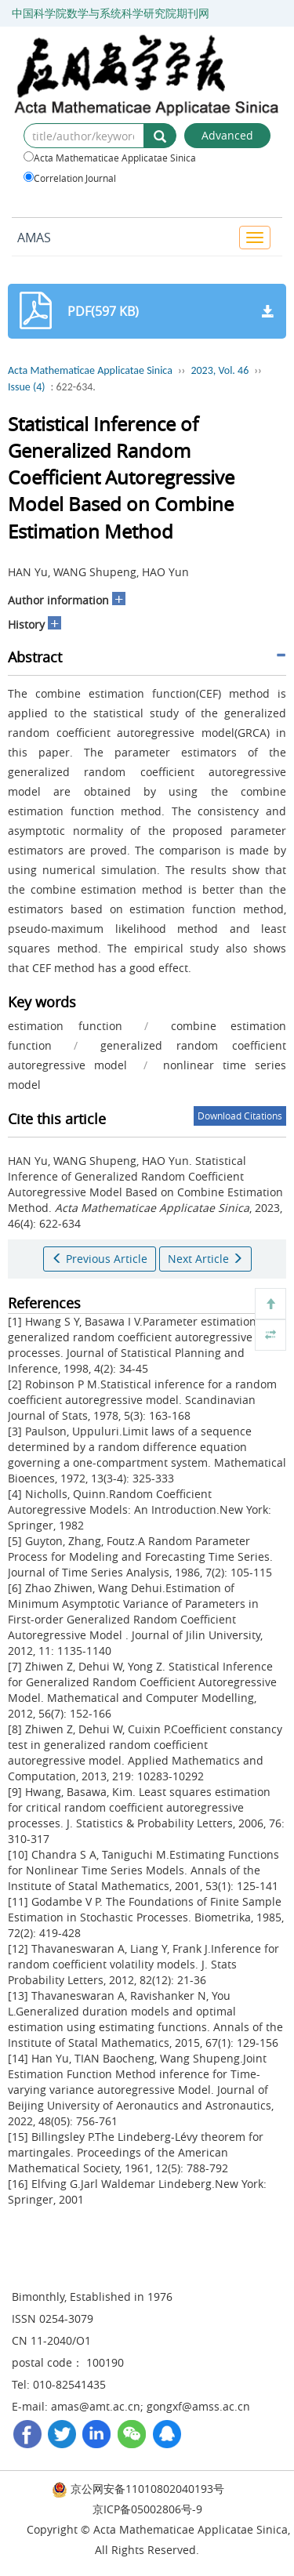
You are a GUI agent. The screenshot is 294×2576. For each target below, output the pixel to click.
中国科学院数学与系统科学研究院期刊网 (110, 12)
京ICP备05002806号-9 (147, 2509)
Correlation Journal (70, 178)
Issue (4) (26, 387)
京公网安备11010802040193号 (138, 2488)
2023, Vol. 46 (220, 370)
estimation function (65, 1025)
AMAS (34, 237)
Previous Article (99, 1258)
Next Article (205, 1258)
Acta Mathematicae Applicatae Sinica (110, 157)
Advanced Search (227, 138)
